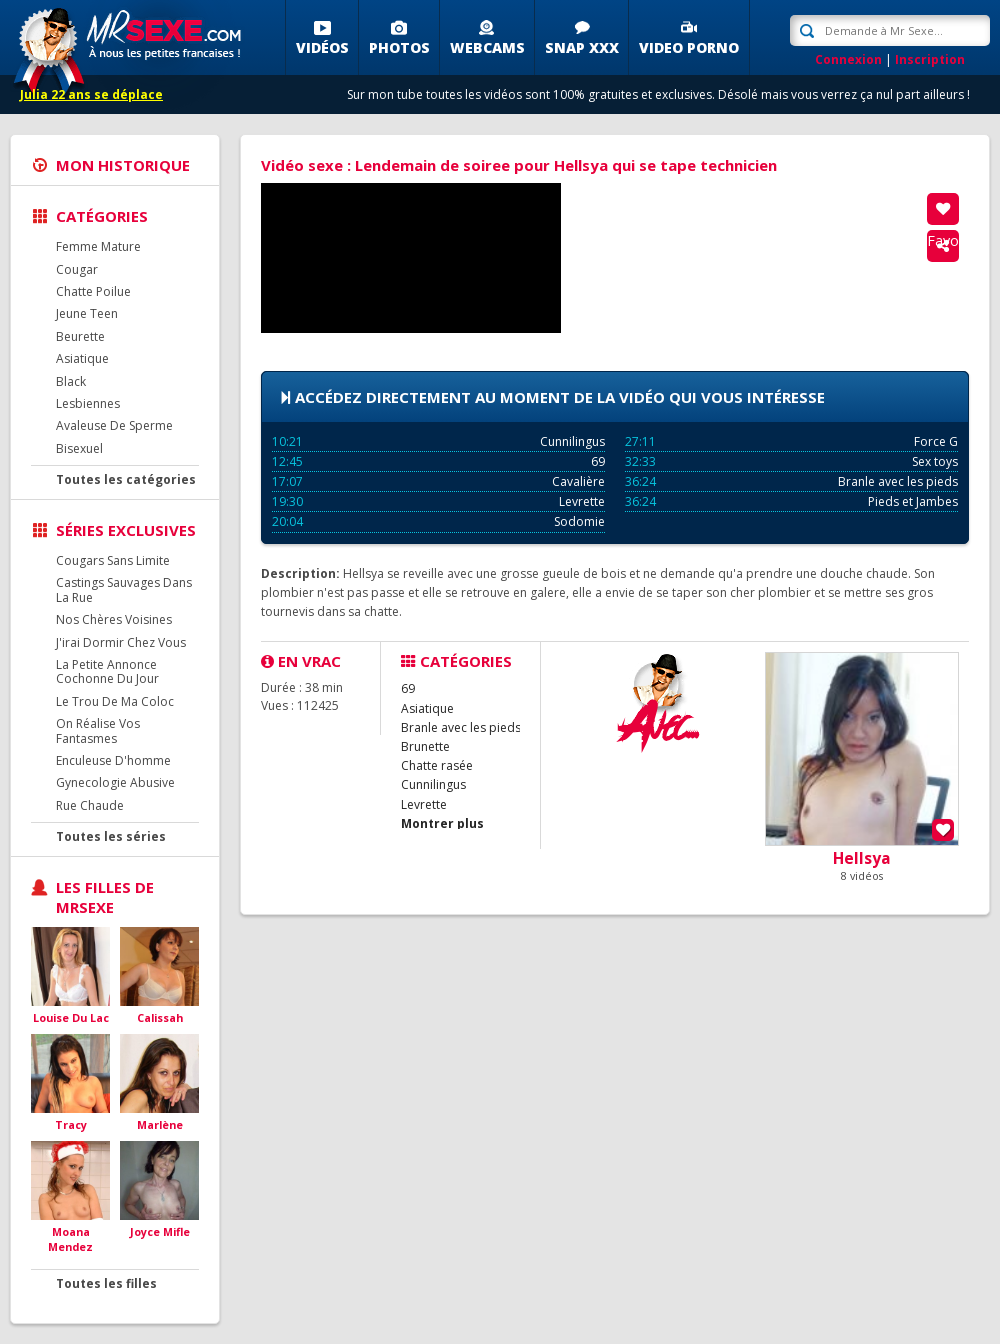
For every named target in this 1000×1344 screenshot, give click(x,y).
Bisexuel (79, 448)
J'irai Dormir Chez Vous (121, 642)
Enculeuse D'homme (113, 760)
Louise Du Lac (71, 1017)
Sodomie (438, 521)
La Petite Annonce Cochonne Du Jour (107, 671)
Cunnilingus (438, 441)
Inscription (930, 59)
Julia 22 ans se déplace (91, 94)
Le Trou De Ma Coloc (115, 701)
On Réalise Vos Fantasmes (98, 730)
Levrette (438, 501)
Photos (399, 47)
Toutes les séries (111, 836)
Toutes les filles (106, 1283)
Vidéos (322, 47)
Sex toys (791, 461)
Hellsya (862, 858)
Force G (791, 441)
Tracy (71, 1124)
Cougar (77, 269)
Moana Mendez (70, 1239)
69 (438, 461)
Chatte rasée (437, 765)
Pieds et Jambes (791, 501)
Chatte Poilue (93, 291)
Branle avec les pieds (791, 481)
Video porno (689, 47)
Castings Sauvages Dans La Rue (124, 589)
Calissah (160, 1017)
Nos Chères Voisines (114, 619)
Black (71, 381)
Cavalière (438, 481)
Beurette (80, 336)
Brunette (425, 746)
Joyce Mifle (160, 1231)
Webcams (487, 47)
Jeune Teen (87, 313)
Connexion (848, 59)
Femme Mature (98, 246)
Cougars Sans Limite (113, 560)
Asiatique (82, 358)
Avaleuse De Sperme (114, 425)
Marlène (160, 1124)
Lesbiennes (88, 403)
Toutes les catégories (126, 479)
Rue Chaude (90, 805)
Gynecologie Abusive (115, 782)
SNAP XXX (582, 47)
